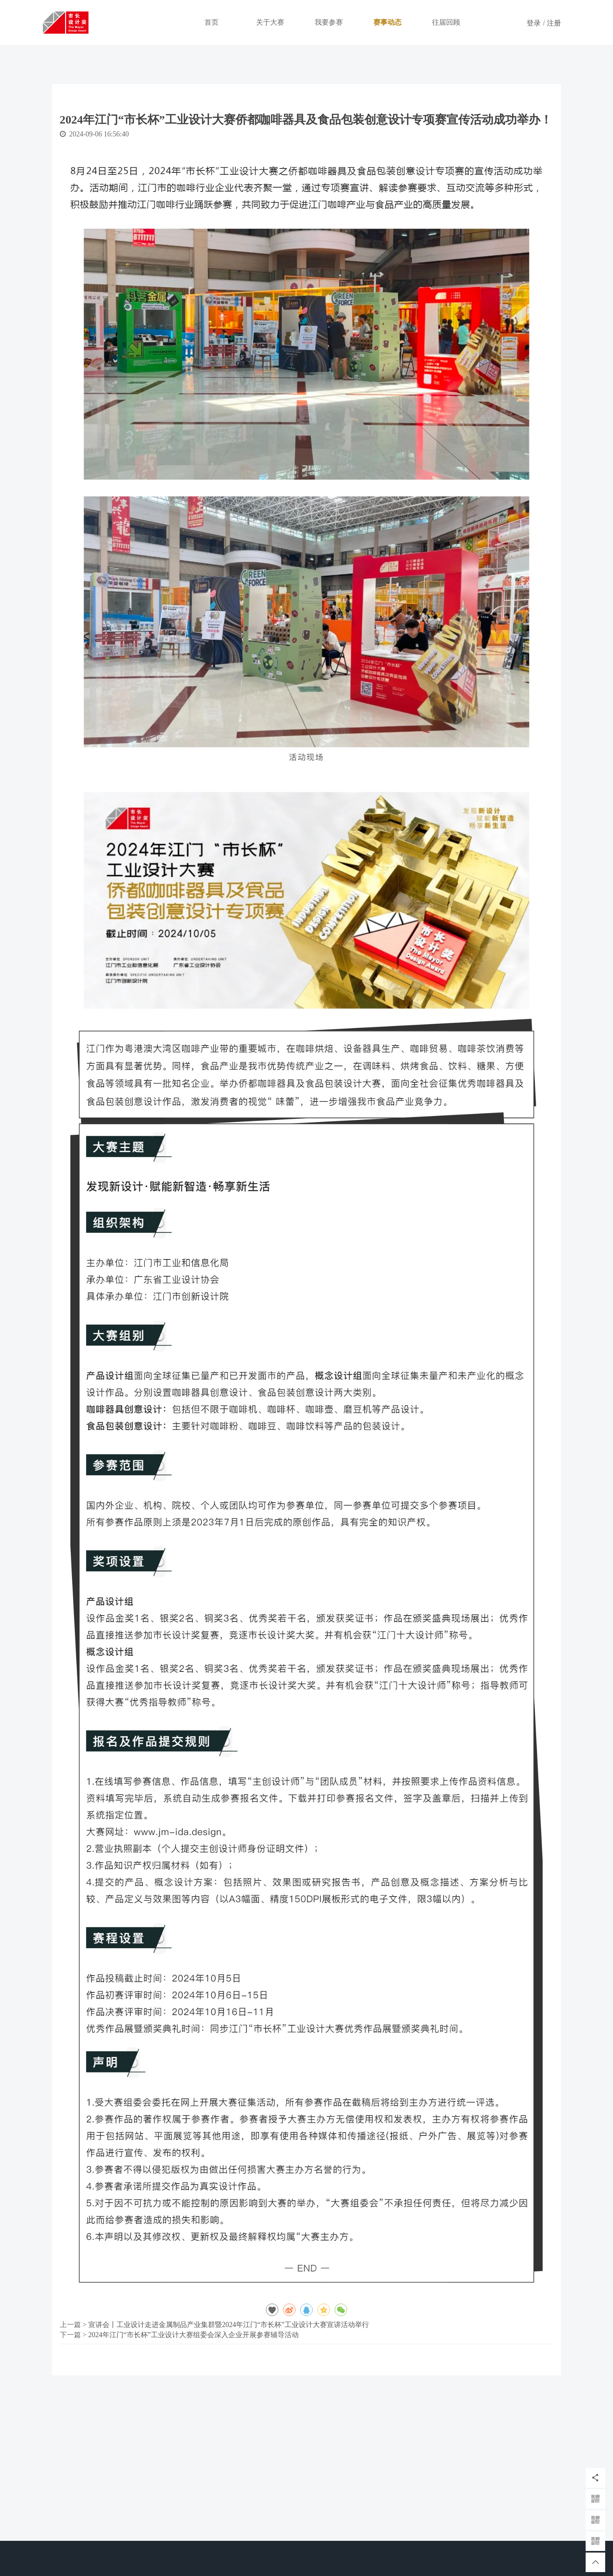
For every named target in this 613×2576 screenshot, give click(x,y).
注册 (554, 23)
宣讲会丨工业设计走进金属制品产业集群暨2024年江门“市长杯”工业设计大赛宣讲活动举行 (228, 2325)
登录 (534, 23)
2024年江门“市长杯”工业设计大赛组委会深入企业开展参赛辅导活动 (193, 2335)
